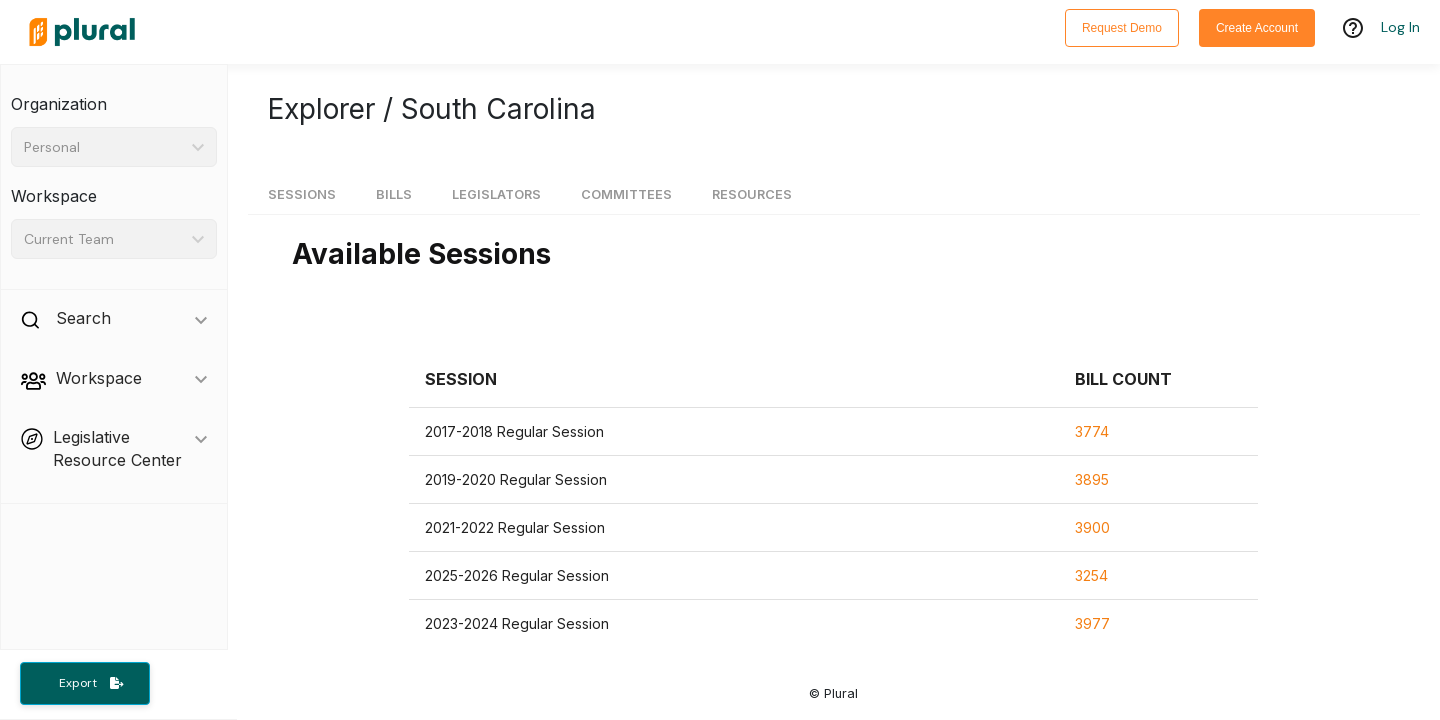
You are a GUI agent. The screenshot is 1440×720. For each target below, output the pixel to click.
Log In (1400, 27)
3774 (1092, 431)
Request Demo (1122, 28)
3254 (1091, 575)
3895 (1092, 479)
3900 (1092, 527)
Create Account (1257, 28)
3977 (1092, 623)
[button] (461, 379)
